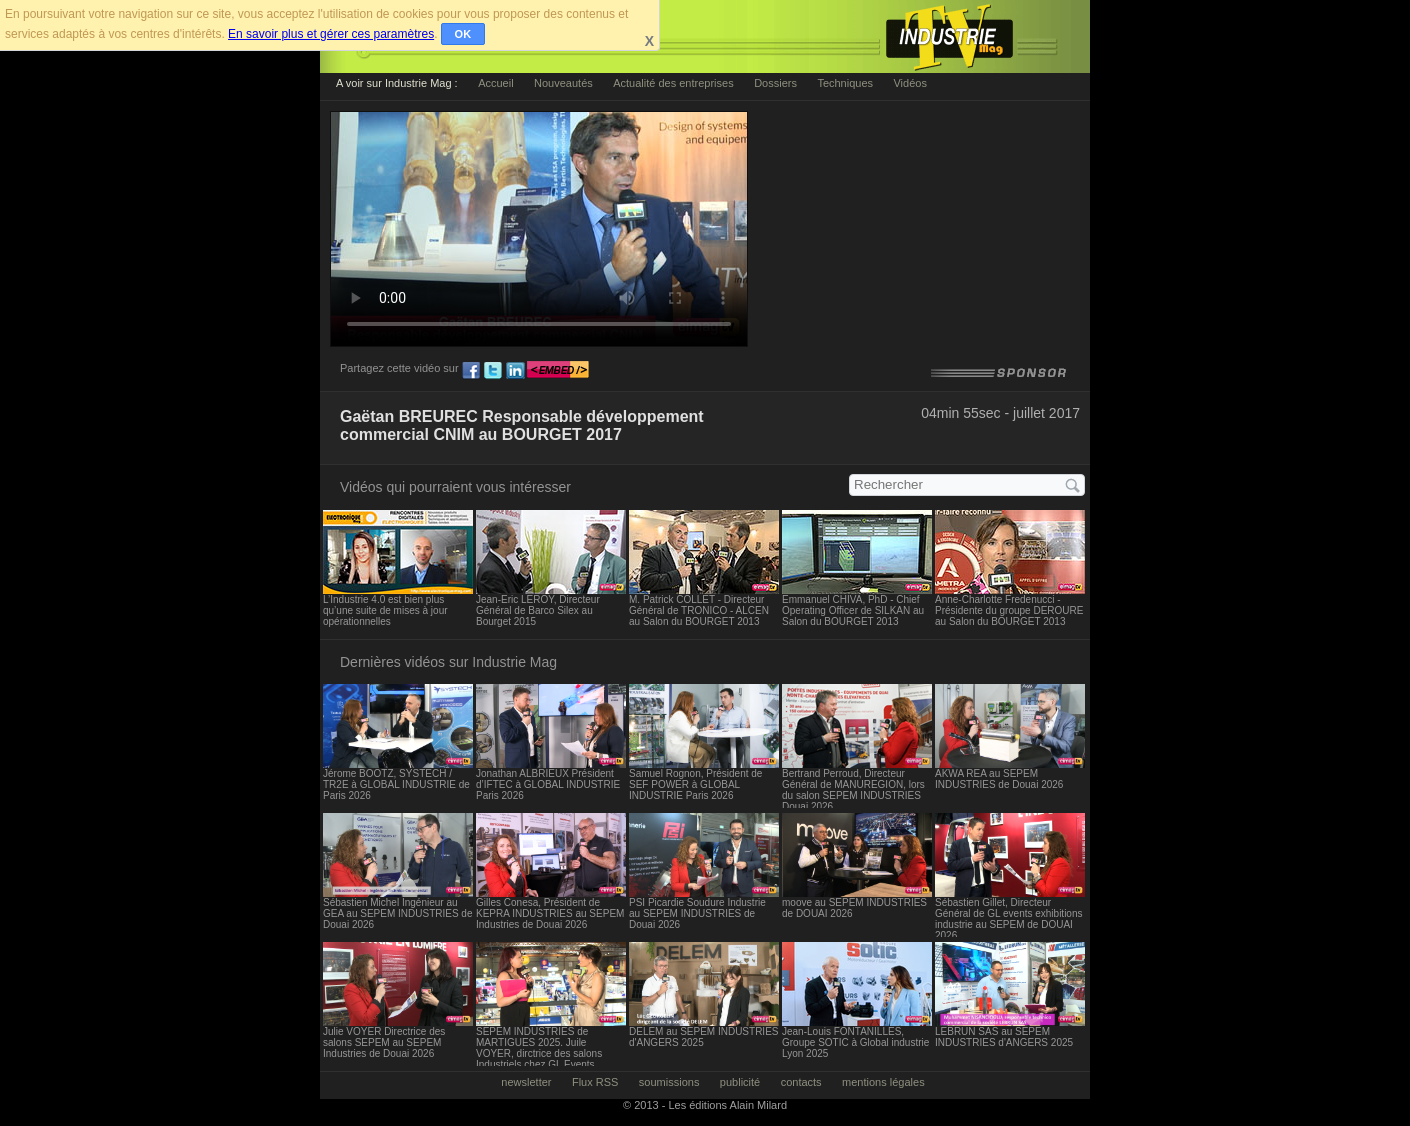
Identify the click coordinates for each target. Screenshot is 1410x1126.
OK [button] (463, 34)
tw (493, 371)
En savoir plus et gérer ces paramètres (331, 34)
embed (558, 371)
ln (515, 371)
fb (471, 371)
